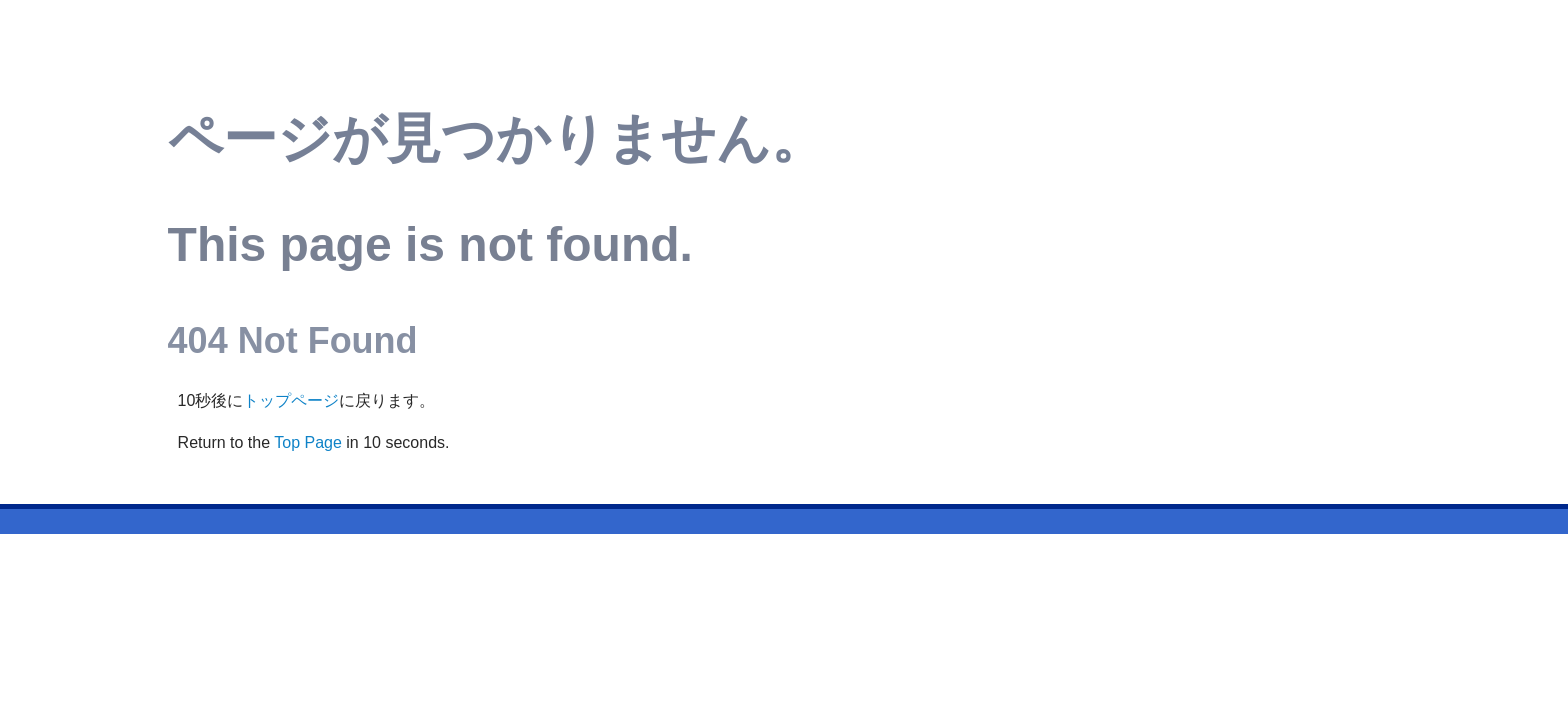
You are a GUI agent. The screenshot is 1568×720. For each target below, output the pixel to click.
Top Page (308, 442)
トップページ (291, 400)
